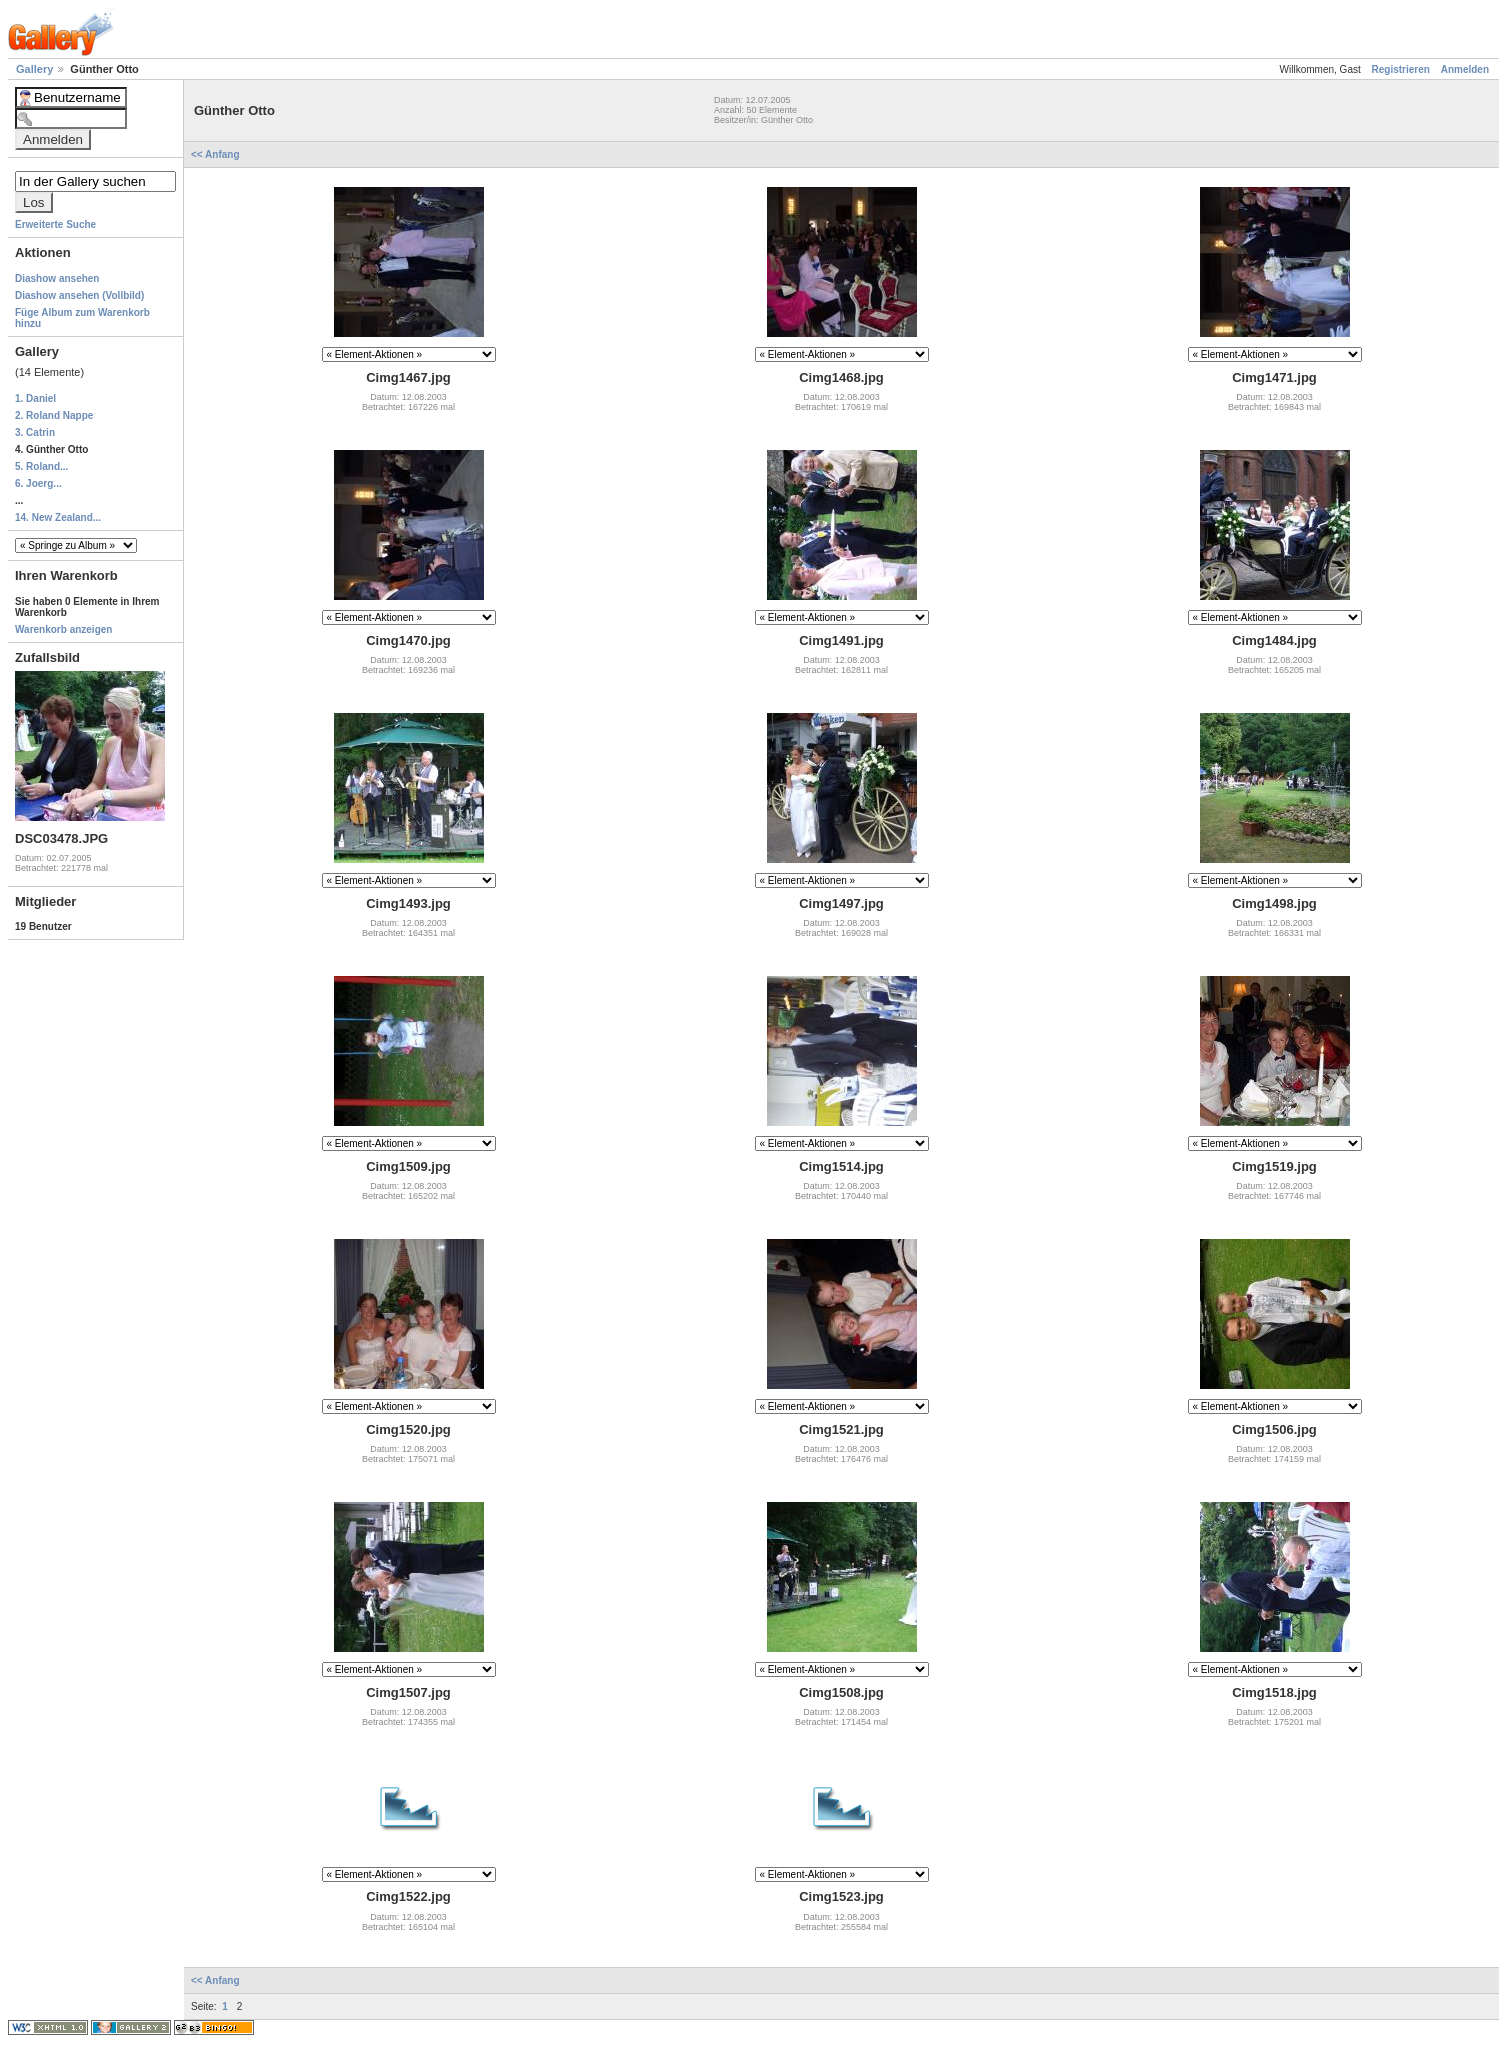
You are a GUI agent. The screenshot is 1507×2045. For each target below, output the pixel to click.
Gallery (36, 69)
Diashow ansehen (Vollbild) (79, 295)
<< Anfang (216, 154)
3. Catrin (35, 432)
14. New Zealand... (58, 517)
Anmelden (1465, 69)
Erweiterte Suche (55, 224)
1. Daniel (35, 398)
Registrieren (1401, 69)
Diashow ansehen (57, 278)
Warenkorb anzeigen (63, 629)
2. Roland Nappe (54, 415)
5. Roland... (41, 466)
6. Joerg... (38, 483)
